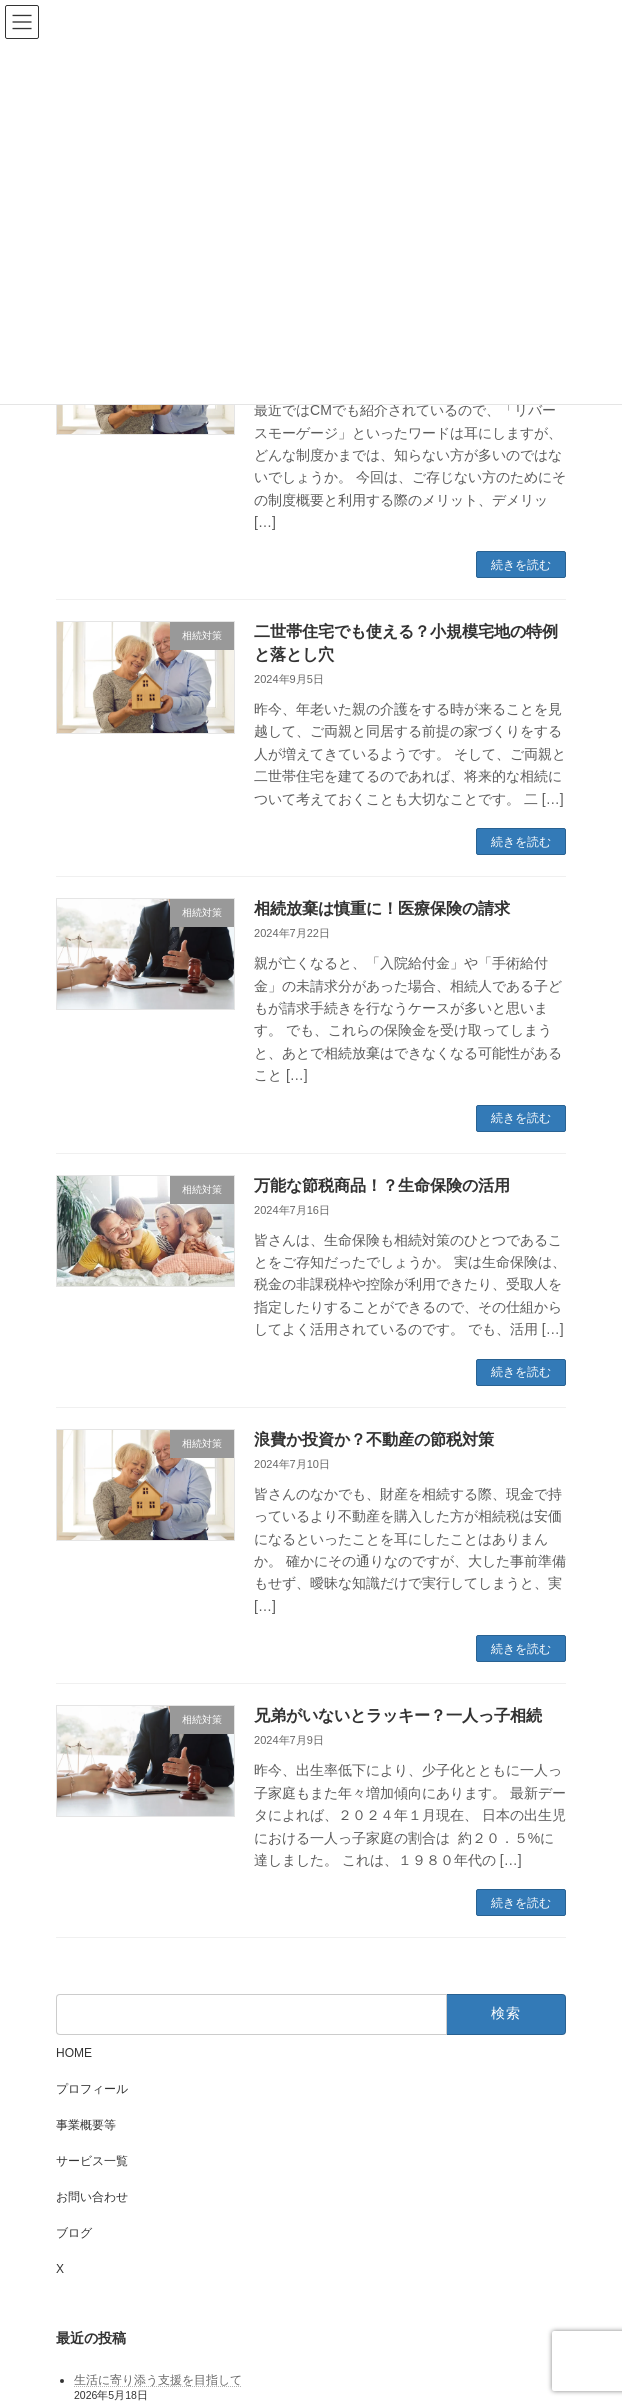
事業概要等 (86, 2125)
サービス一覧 (92, 2161)
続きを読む (521, 565)
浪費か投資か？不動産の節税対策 (374, 1439)
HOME (74, 2053)
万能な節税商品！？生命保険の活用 (382, 1185)
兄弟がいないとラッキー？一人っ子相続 (398, 1715)
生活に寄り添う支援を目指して (158, 2380)
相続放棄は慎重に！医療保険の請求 (382, 908)
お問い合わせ (92, 2197)
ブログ (74, 2233)
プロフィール (92, 2089)
